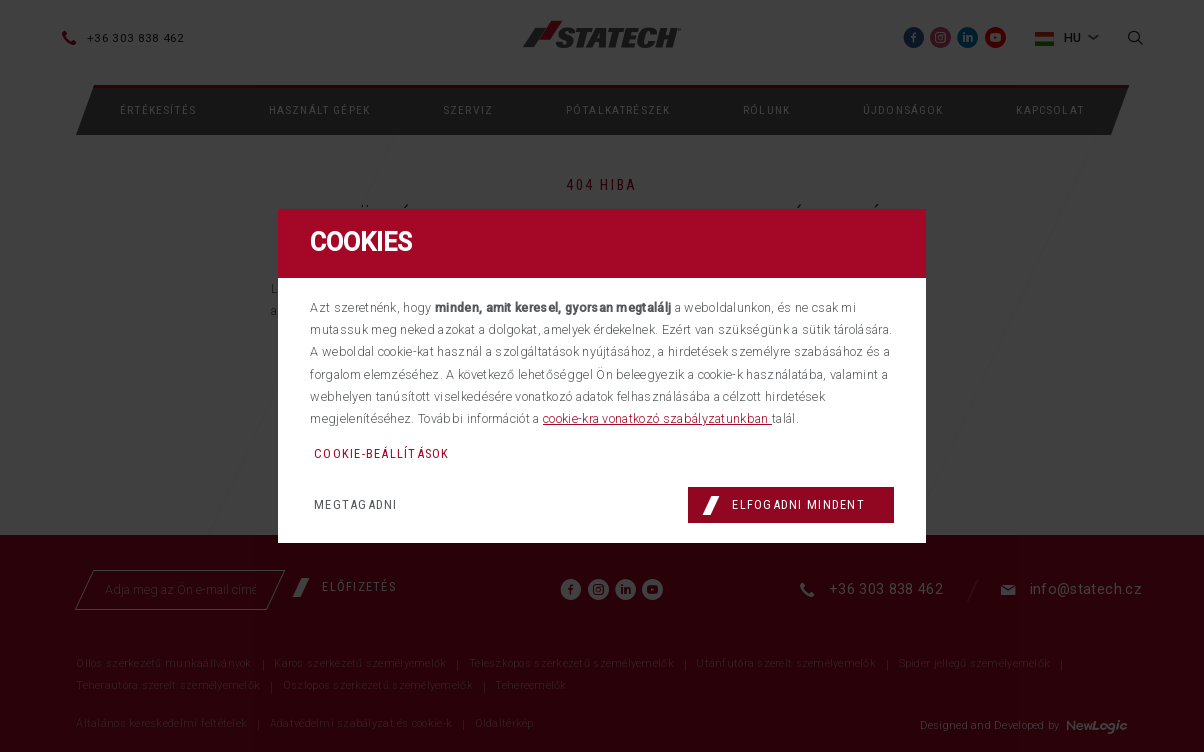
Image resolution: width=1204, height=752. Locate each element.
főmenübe (529, 320)
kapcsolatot (874, 320)
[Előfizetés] (351, 620)
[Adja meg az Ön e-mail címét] (181, 622)
